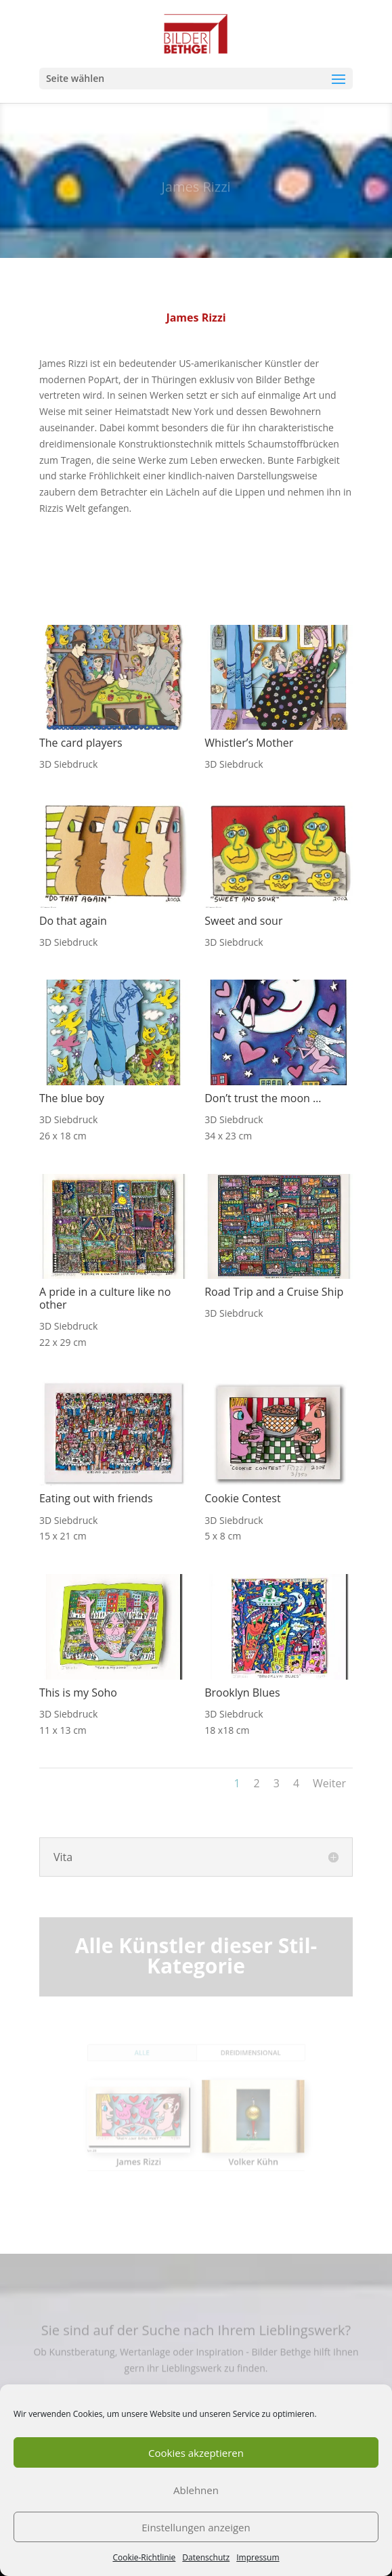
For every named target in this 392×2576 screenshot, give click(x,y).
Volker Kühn (242, 2152)
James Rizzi (149, 2152)
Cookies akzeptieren (196, 2453)
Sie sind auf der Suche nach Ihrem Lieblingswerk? (196, 2337)
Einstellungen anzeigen (195, 2527)
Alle (152, 2063)
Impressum (257, 2557)
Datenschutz (206, 2557)
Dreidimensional (240, 2063)
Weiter (329, 1783)
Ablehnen (196, 2490)
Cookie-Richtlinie (143, 2557)
